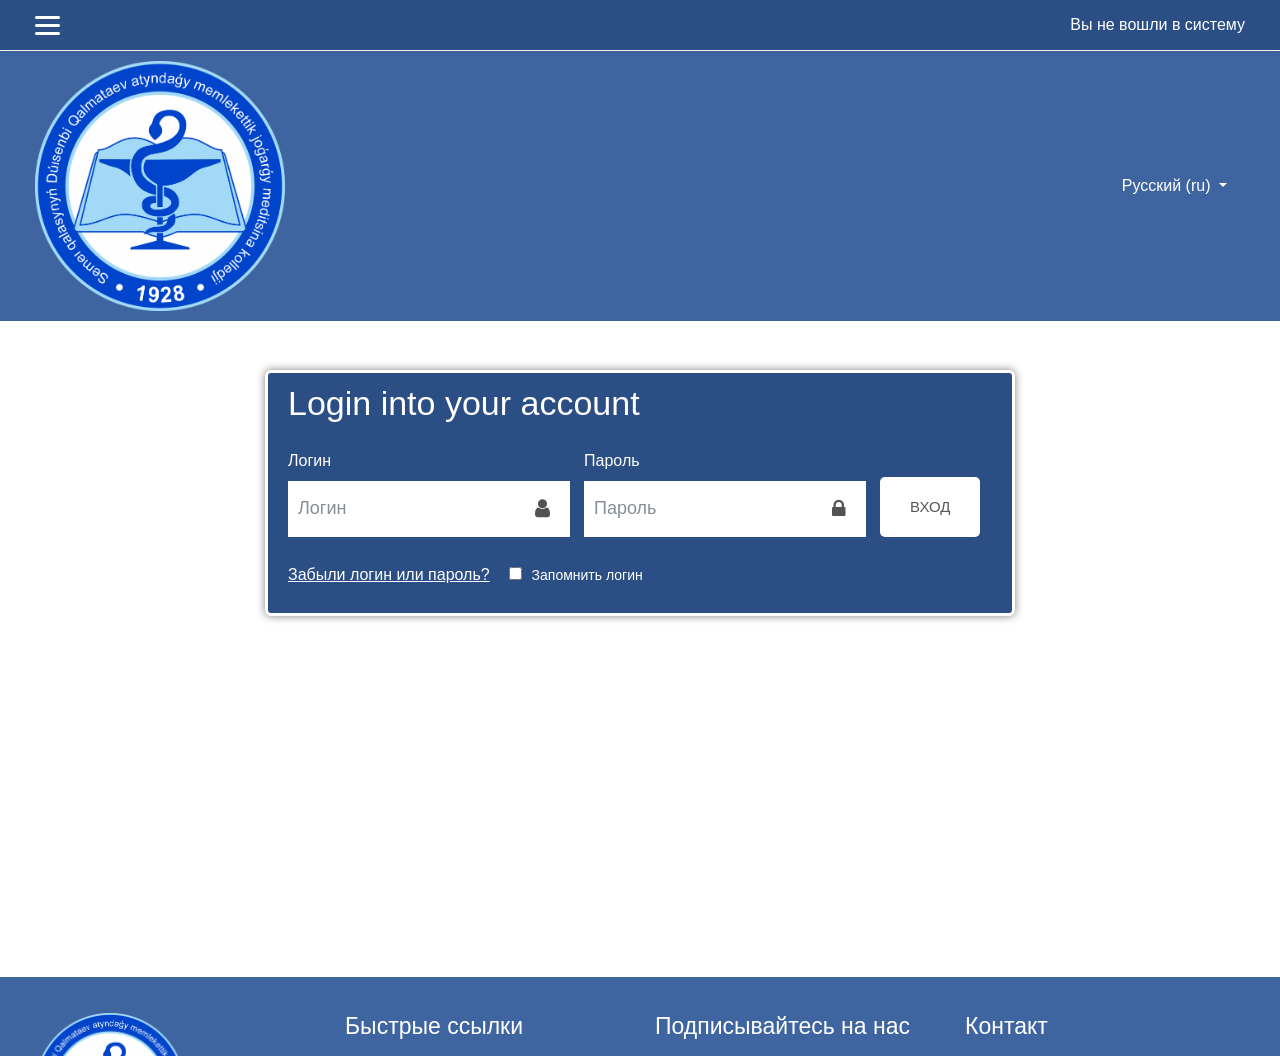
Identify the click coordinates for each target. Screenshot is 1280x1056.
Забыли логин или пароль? (389, 574)
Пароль (612, 460)
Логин (309, 460)
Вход (930, 506)
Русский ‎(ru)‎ (1168, 185)
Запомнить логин (587, 575)
